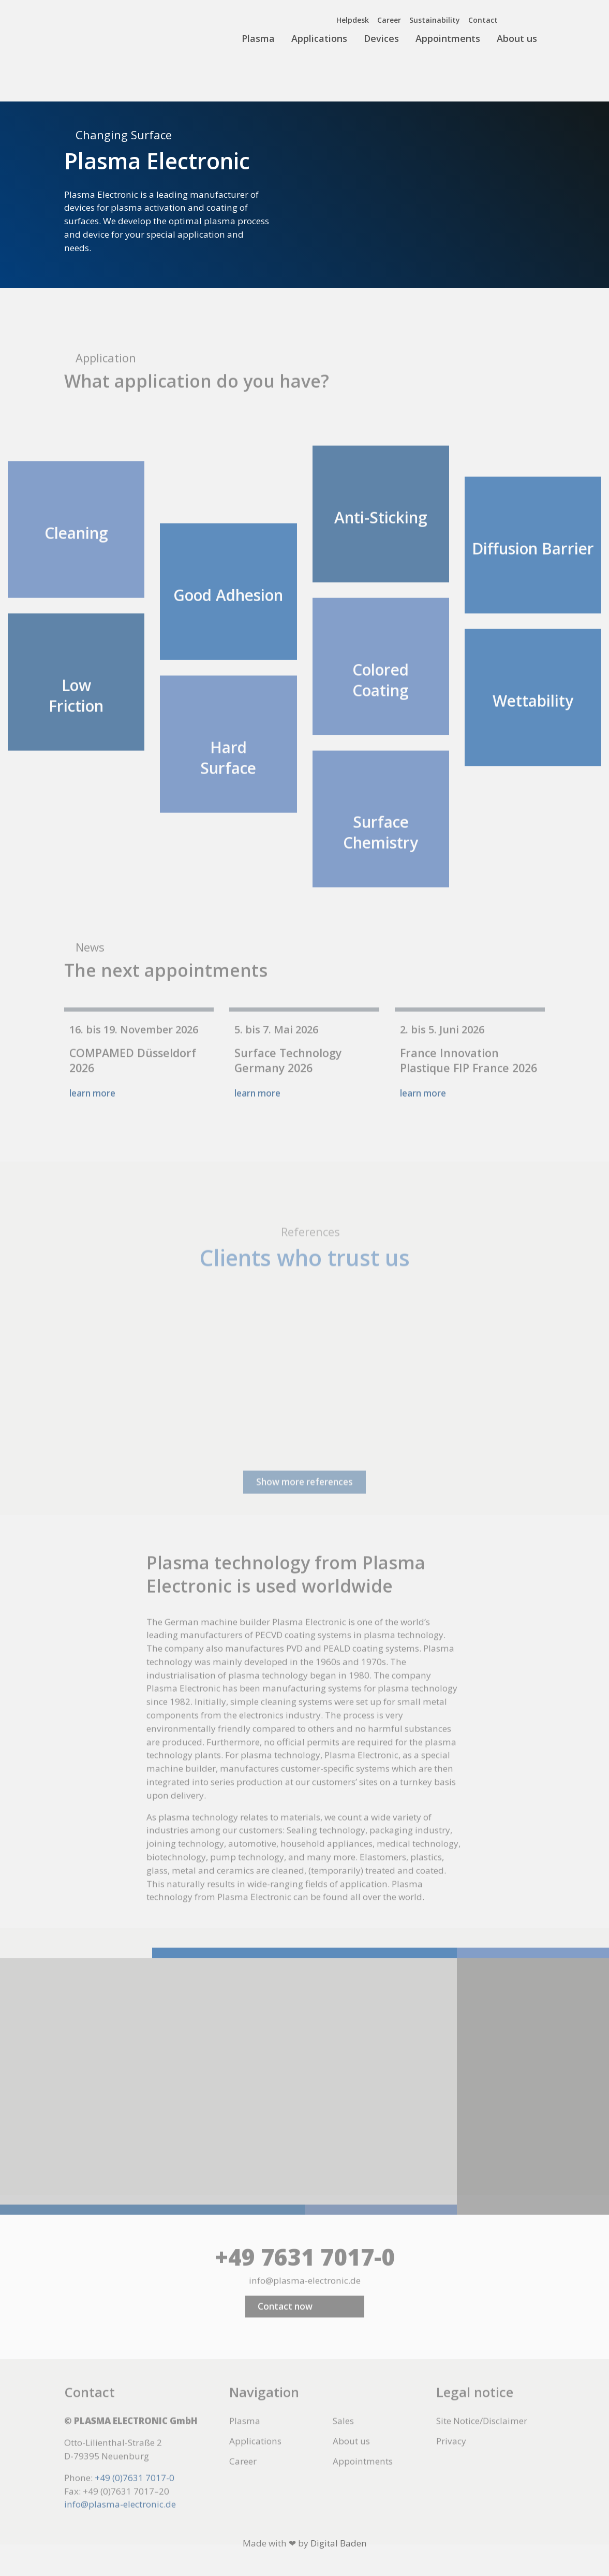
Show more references (304, 1527)
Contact (483, 20)
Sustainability (434, 20)
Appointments (447, 38)
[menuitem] (519, 17)
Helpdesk (352, 20)
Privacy (451, 2464)
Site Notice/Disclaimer (481, 2444)
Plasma (258, 38)
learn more (92, 1116)
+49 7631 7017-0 (305, 2279)
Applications (319, 38)
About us (517, 38)
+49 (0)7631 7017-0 (134, 2500)
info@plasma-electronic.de (305, 2303)
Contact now (285, 2329)
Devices (381, 38)
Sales (343, 2444)
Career (389, 20)
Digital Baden (338, 2543)
